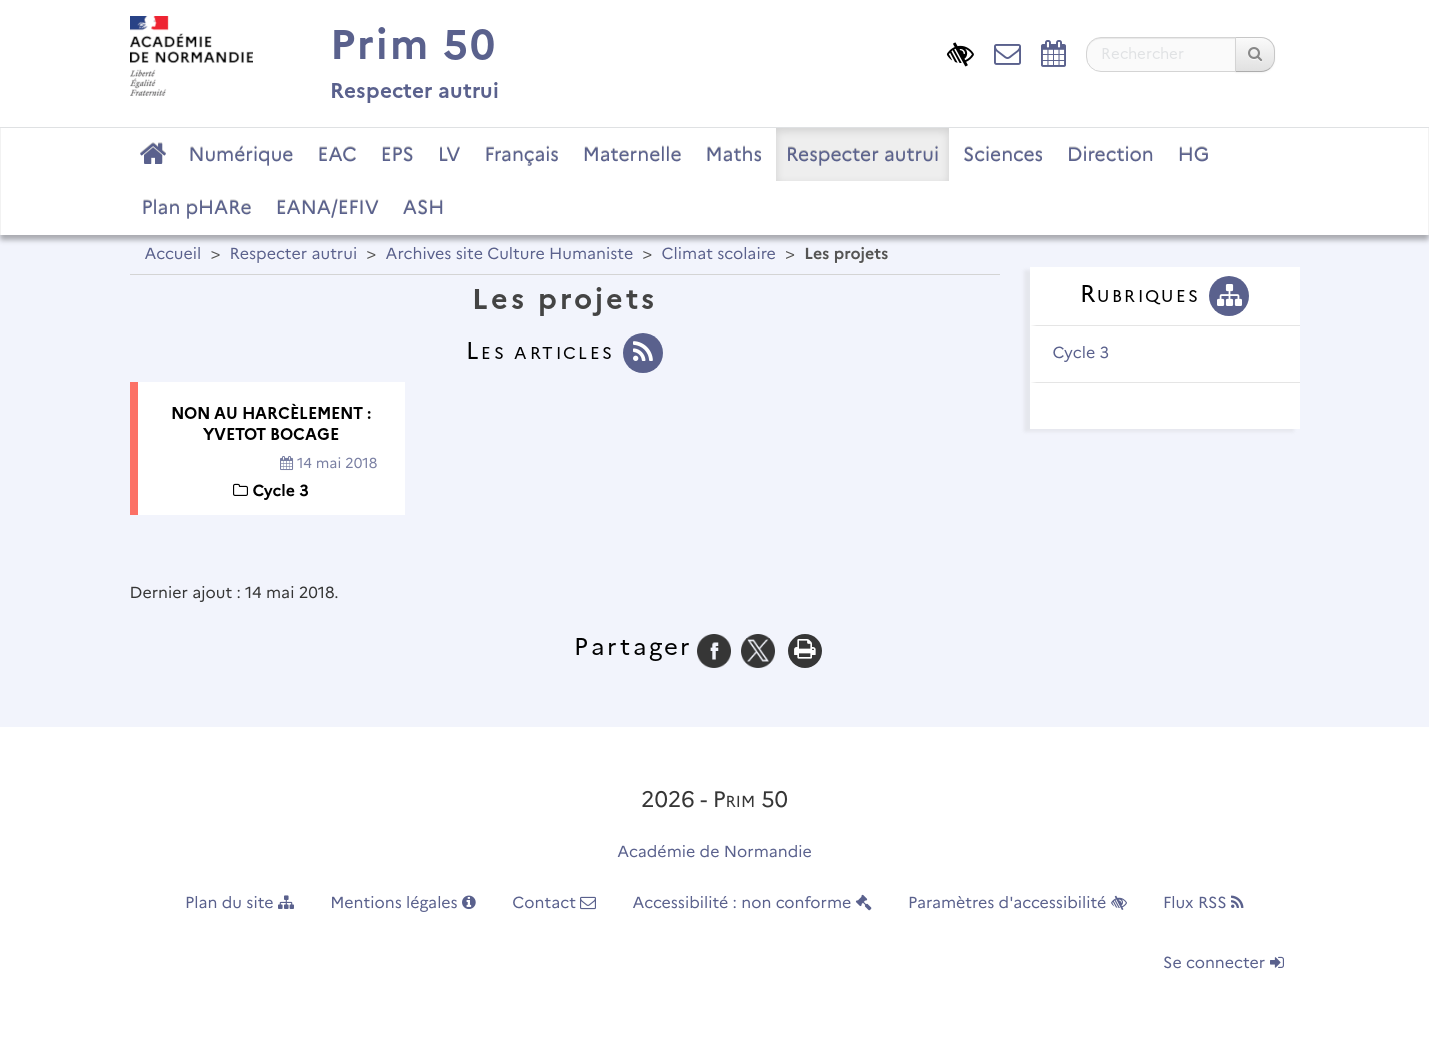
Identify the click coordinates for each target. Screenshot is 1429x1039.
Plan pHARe (197, 207)
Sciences (1003, 154)
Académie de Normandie (714, 852)
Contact (554, 903)
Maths (734, 154)
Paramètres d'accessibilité (1017, 903)
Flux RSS (1203, 903)
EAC (336, 154)
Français (521, 154)
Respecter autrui (862, 154)
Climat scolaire (718, 254)
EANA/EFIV (327, 207)
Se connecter (1223, 963)
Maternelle (632, 154)
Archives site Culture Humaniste (510, 254)
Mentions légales (403, 903)
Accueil (173, 254)
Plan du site (239, 903)
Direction (1110, 154)
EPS (397, 154)
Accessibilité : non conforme (752, 903)
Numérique (241, 154)
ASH (423, 207)
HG (1194, 154)
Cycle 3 (1081, 353)
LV (449, 154)
